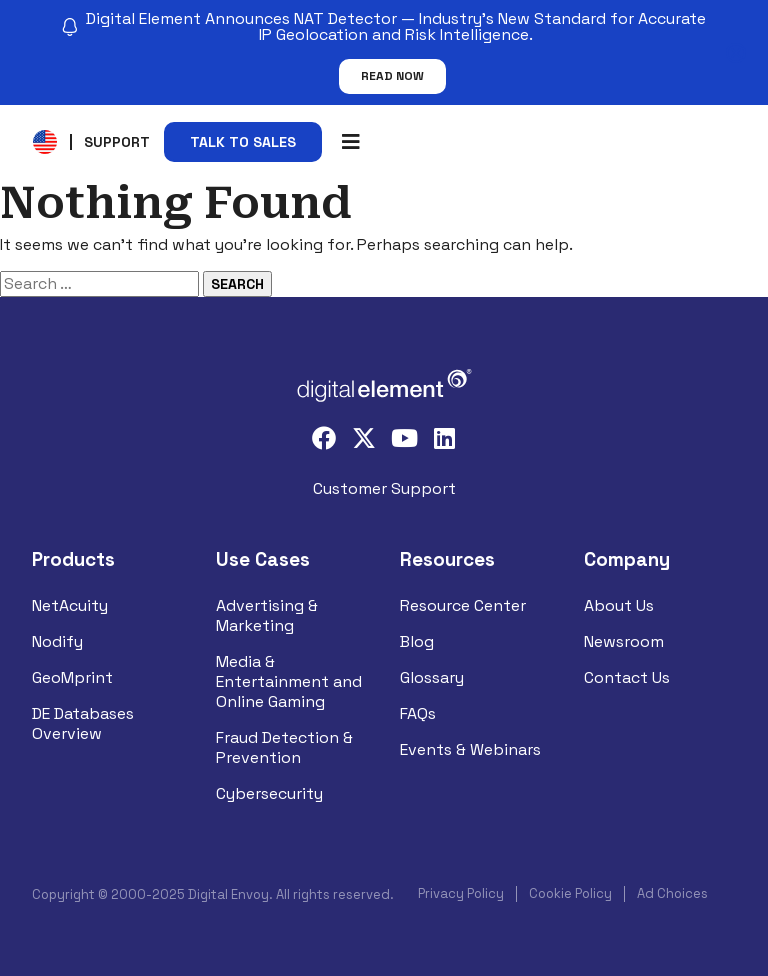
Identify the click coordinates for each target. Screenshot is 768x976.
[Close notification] (736, 53)
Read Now (392, 76)
